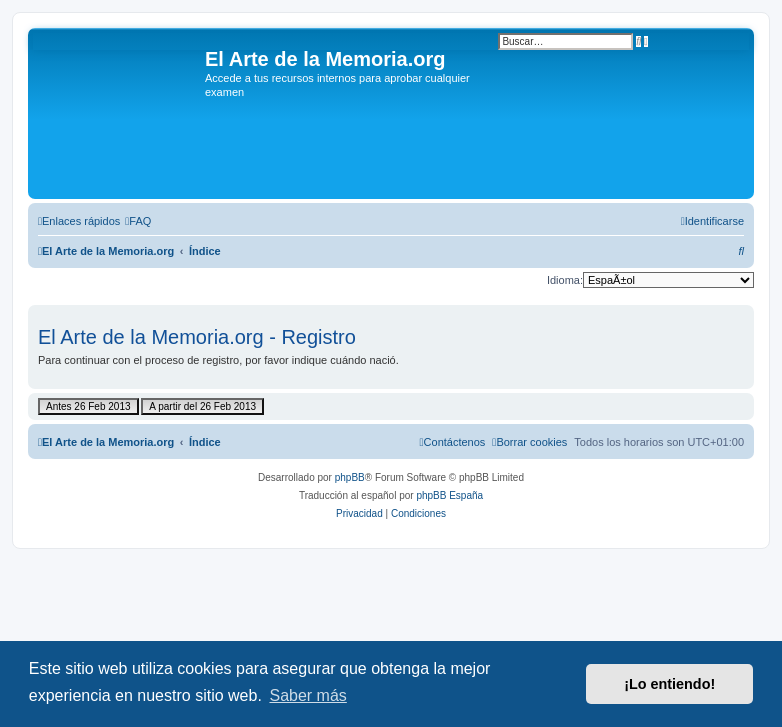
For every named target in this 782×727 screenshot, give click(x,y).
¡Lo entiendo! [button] (669, 684)
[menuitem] (138, 221)
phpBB (350, 477)
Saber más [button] (307, 695)
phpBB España (449, 495)
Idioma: (565, 280)
